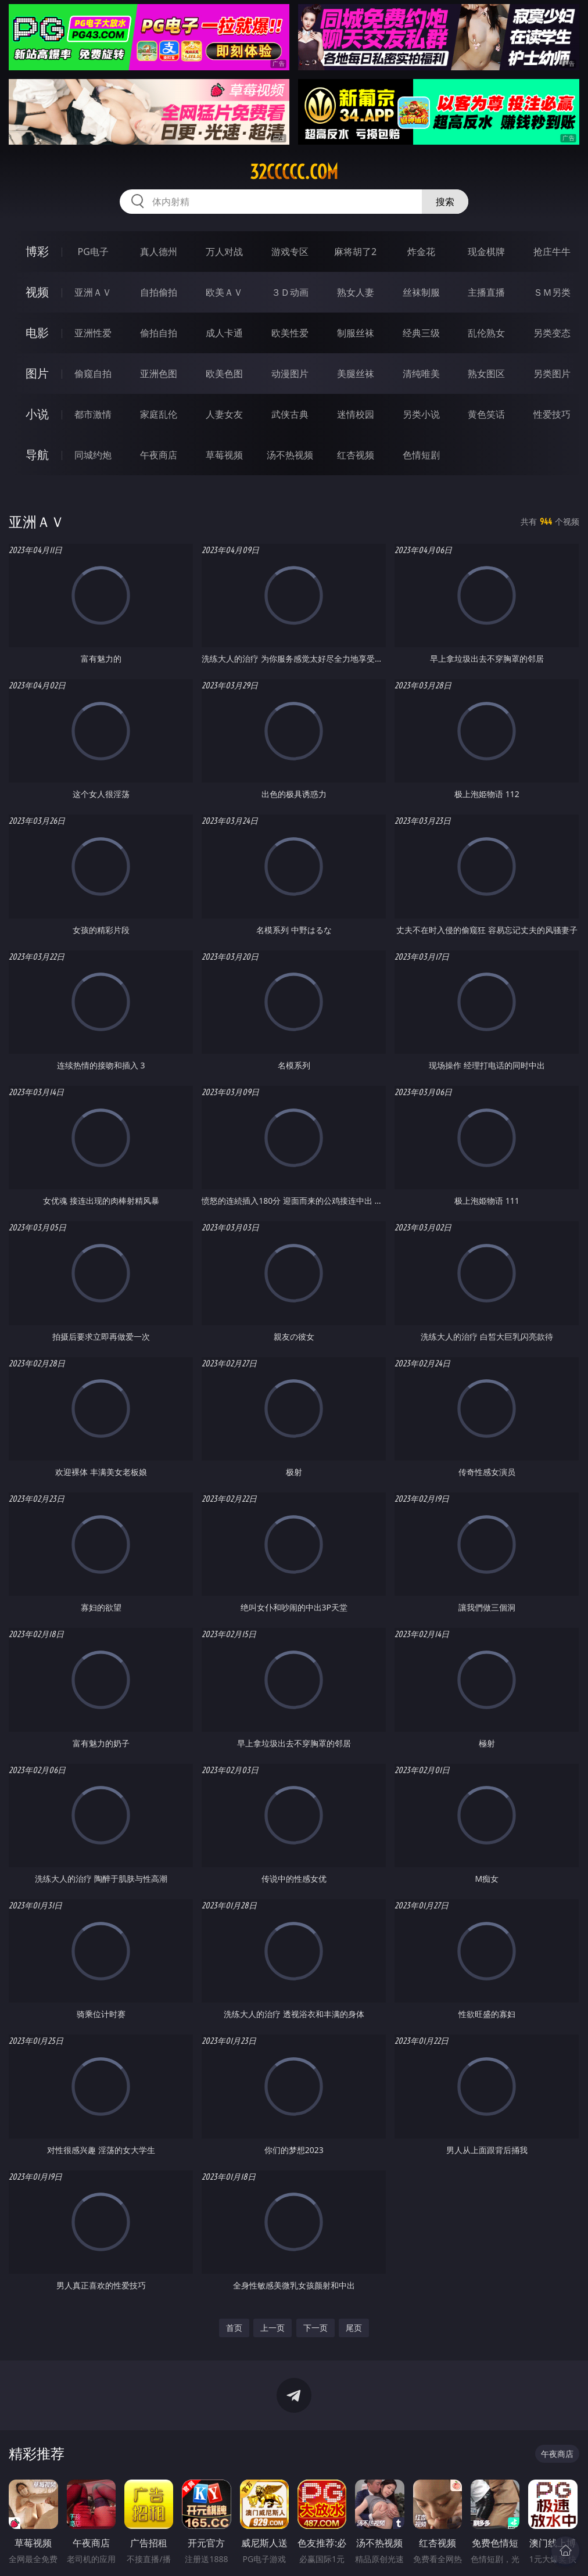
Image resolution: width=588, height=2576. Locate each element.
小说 (37, 414)
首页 (234, 2327)
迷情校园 (355, 414)
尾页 (354, 2327)
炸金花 (421, 251)
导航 (37, 454)
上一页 (272, 2327)
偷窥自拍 (93, 373)
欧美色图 (224, 373)
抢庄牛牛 (552, 251)
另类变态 (552, 333)
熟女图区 (486, 373)
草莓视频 (224, 455)
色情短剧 (421, 455)
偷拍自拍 (158, 333)
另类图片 (552, 373)
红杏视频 (355, 455)
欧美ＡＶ (224, 292)
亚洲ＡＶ (93, 292)
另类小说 (421, 414)
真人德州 (158, 251)
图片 (37, 373)
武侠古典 (290, 414)
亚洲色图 (158, 373)
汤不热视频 (290, 455)
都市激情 (93, 414)
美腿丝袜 (355, 373)
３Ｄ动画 (290, 292)
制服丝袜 (355, 333)
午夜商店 (158, 455)
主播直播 (486, 292)
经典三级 (421, 333)
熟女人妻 (355, 292)
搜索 (445, 201)
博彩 (37, 251)
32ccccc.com (294, 172)
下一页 (315, 2327)
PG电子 (92, 251)
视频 (37, 292)
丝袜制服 (421, 292)
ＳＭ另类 (552, 292)
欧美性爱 (290, 333)
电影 (37, 332)
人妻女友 (224, 414)
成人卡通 (224, 333)
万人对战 (224, 251)
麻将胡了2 (355, 251)
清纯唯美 (421, 373)
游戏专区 (290, 251)
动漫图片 (290, 373)
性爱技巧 (552, 414)
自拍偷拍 (158, 292)
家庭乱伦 (158, 414)
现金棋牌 (486, 251)
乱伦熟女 (486, 333)
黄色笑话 (486, 414)
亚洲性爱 (93, 333)
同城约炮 (93, 455)
